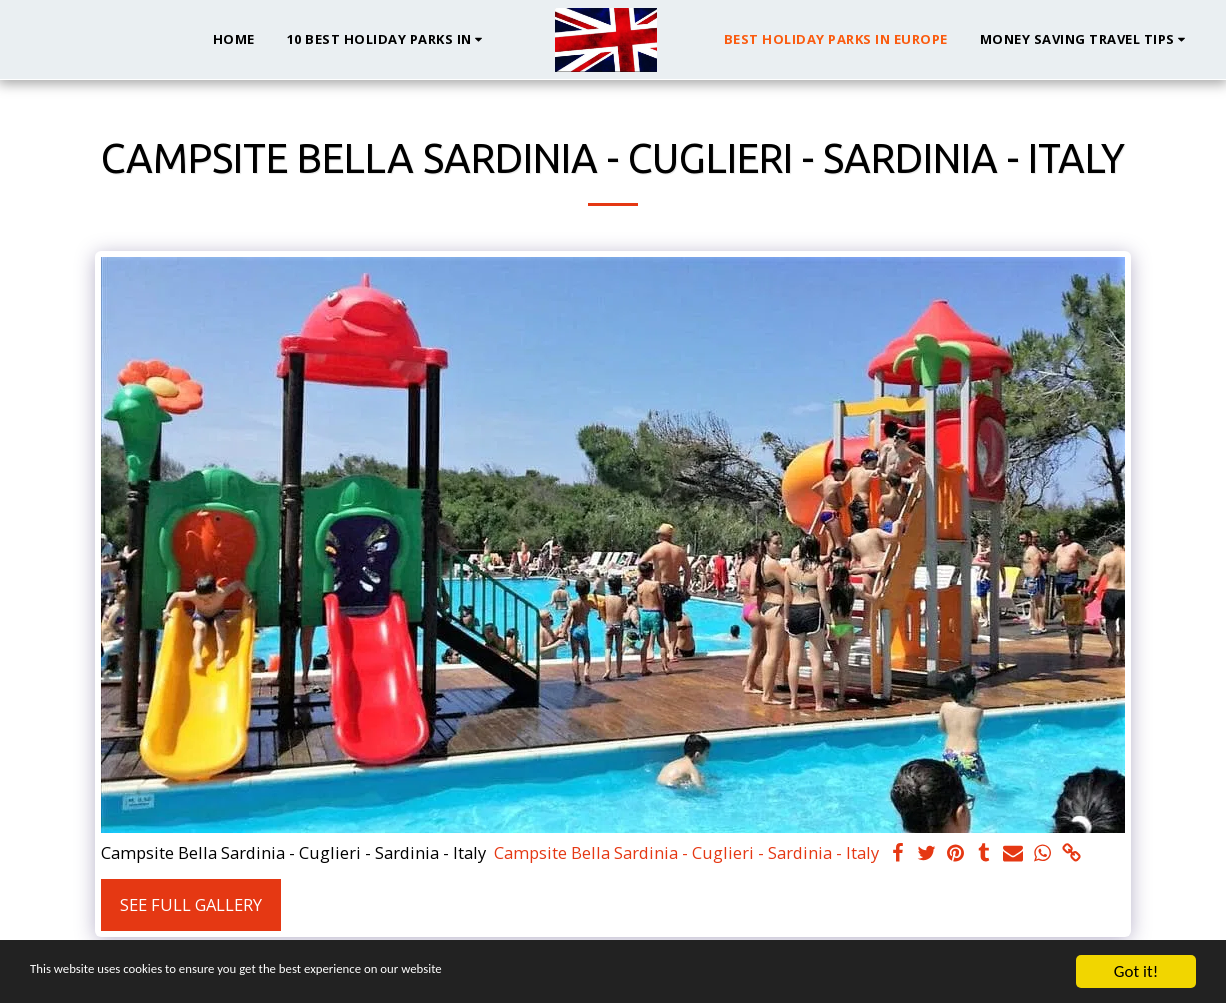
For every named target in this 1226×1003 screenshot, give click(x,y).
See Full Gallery (191, 904)
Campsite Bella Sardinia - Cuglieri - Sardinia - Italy (686, 853)
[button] (388, 40)
